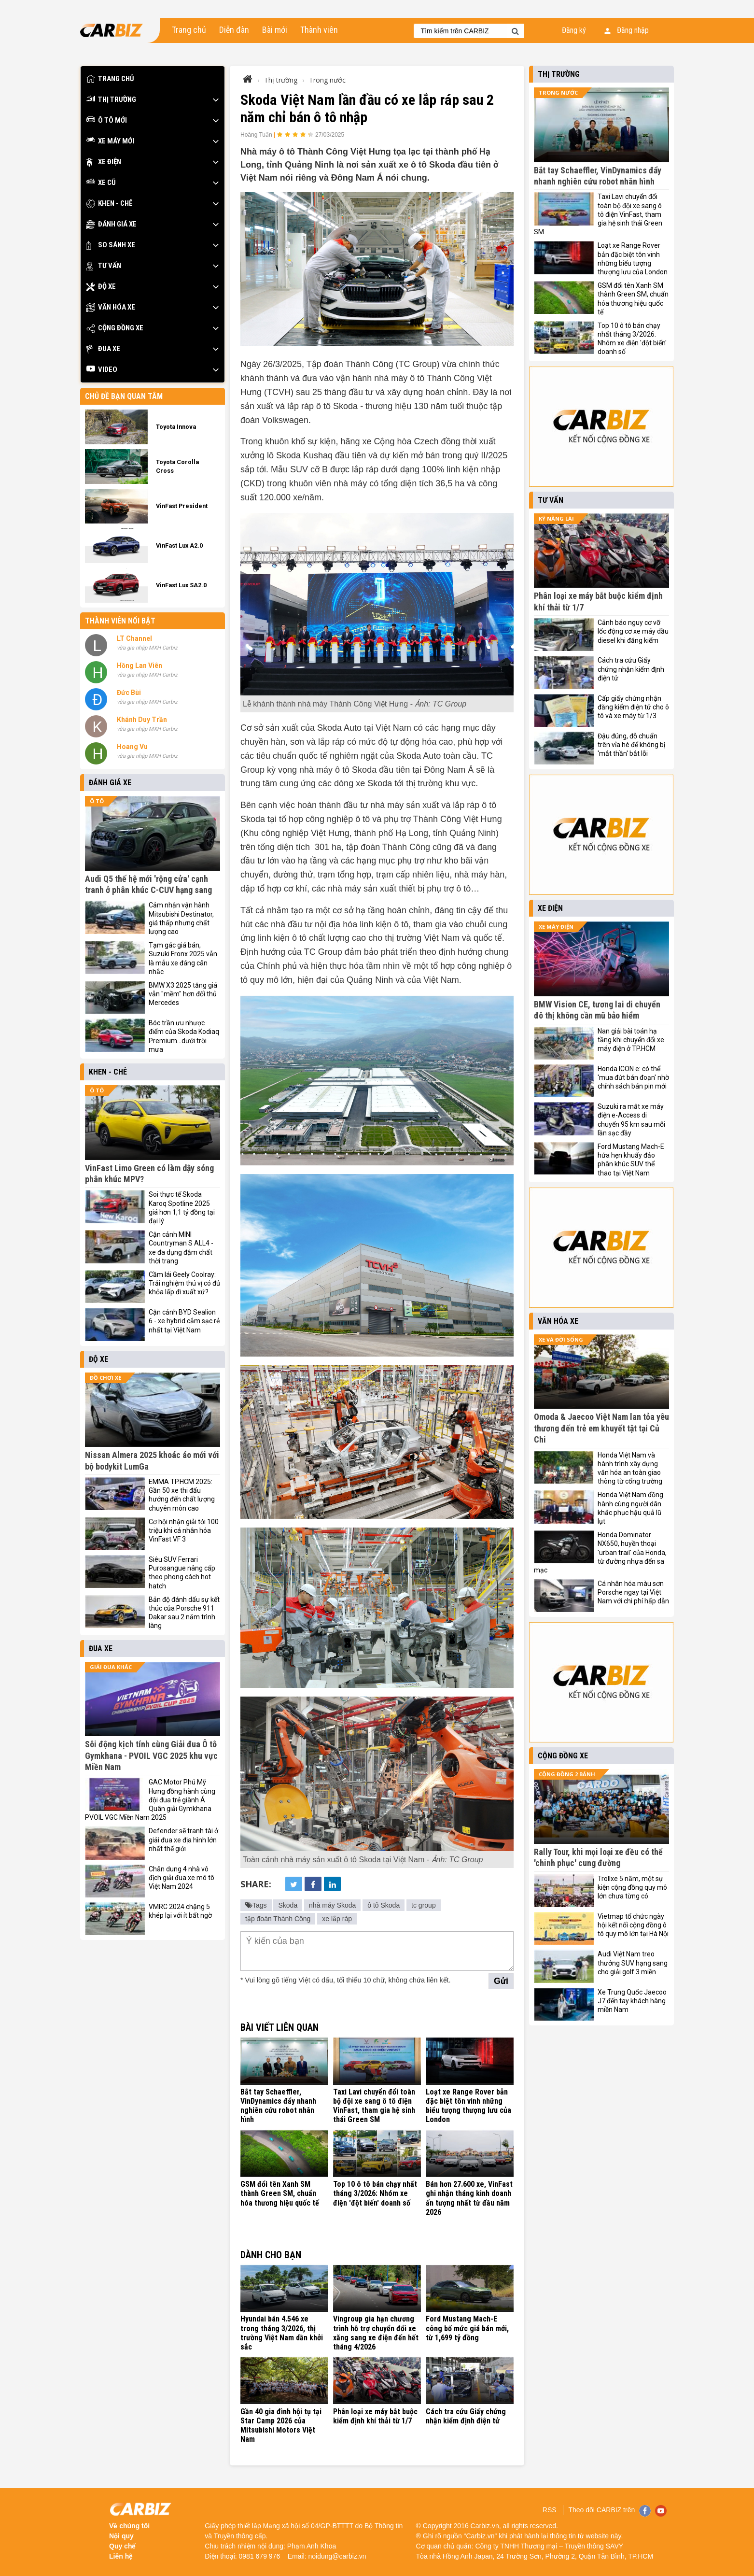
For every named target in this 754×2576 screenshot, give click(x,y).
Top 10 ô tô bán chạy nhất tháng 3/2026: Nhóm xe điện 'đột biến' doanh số (375, 2193)
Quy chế (122, 2546)
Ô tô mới (106, 120)
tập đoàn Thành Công (277, 1919)
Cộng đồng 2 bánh (567, 1774)
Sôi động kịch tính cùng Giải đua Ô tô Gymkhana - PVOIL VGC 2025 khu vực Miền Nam (151, 1755)
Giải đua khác (111, 1666)
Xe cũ (101, 182)
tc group (423, 1905)
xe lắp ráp (337, 1919)
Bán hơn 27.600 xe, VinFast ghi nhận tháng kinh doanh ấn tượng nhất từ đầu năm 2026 (469, 2198)
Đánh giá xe (111, 224)
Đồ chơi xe (105, 1377)
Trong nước (558, 92)
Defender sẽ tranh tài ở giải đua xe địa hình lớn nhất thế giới (183, 1839)
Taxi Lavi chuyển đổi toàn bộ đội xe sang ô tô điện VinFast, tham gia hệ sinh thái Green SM (374, 2105)
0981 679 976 (259, 2556)
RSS (550, 2510)
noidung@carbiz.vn (337, 2556)
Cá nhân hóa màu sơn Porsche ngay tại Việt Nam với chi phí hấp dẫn (633, 1592)
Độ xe (101, 286)
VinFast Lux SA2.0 (181, 585)
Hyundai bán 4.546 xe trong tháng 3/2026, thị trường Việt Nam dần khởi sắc (281, 2332)
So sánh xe (110, 245)
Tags (256, 1905)
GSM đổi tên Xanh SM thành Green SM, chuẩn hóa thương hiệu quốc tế (279, 2193)
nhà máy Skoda (332, 1905)
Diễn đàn (234, 30)
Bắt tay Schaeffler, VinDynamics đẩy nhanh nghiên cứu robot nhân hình (278, 2105)
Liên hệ (121, 2556)
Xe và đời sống (561, 1339)
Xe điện (103, 162)
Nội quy (121, 2536)
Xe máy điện (556, 926)
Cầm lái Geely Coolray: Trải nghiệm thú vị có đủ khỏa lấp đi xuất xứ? (184, 1283)
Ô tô (97, 801)
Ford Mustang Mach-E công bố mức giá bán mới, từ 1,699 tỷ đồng (467, 2328)
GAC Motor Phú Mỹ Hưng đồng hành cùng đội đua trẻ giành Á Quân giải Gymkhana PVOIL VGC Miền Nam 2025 (150, 1799)
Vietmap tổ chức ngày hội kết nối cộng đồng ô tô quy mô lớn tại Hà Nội (633, 1925)
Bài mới (274, 30)
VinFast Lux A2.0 (179, 545)
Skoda (287, 1905)
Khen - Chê (109, 203)
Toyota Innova (176, 426)
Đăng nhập (626, 30)
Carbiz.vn (485, 2526)
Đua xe (103, 349)
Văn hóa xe (110, 307)
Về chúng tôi (129, 2526)
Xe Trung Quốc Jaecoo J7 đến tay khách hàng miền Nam (632, 2000)
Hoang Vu (132, 746)
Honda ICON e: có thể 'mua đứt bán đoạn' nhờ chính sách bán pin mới (633, 1077)
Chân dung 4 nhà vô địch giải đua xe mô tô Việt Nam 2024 (181, 1877)
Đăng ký (574, 30)
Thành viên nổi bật (120, 620)
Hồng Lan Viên (139, 665)
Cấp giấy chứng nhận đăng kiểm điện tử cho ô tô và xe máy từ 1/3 (633, 707)
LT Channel (134, 638)
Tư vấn (103, 265)
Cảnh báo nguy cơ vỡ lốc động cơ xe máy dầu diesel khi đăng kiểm (633, 631)
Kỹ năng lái (556, 518)
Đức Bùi (129, 692)
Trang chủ (189, 30)
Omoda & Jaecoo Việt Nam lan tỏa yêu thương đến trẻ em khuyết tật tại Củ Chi (601, 1428)
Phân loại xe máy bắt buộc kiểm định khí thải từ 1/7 (375, 2416)
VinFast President (182, 506)
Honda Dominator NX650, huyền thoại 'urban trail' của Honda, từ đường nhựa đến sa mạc (600, 1552)
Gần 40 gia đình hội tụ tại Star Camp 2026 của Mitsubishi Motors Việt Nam (280, 2425)
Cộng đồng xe (114, 328)
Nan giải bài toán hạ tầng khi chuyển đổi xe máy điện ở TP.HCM (631, 1039)
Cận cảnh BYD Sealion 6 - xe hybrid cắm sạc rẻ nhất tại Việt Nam (184, 1320)
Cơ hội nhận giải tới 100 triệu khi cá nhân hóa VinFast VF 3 (184, 1530)
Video (101, 369)
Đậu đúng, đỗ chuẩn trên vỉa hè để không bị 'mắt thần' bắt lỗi (631, 744)
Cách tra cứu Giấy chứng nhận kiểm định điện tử (466, 2416)
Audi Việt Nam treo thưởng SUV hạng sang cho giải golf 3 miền (633, 1962)
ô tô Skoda (383, 1905)
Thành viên (319, 30)
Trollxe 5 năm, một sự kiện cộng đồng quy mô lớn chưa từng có (632, 1887)
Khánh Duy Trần (142, 719)
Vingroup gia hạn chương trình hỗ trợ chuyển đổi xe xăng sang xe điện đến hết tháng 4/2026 (376, 2332)
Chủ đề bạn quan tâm (124, 396)
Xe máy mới (110, 141)
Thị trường (111, 99)
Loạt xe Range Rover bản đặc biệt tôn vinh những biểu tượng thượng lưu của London (468, 2105)
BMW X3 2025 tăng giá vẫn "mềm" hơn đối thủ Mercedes (183, 993)
